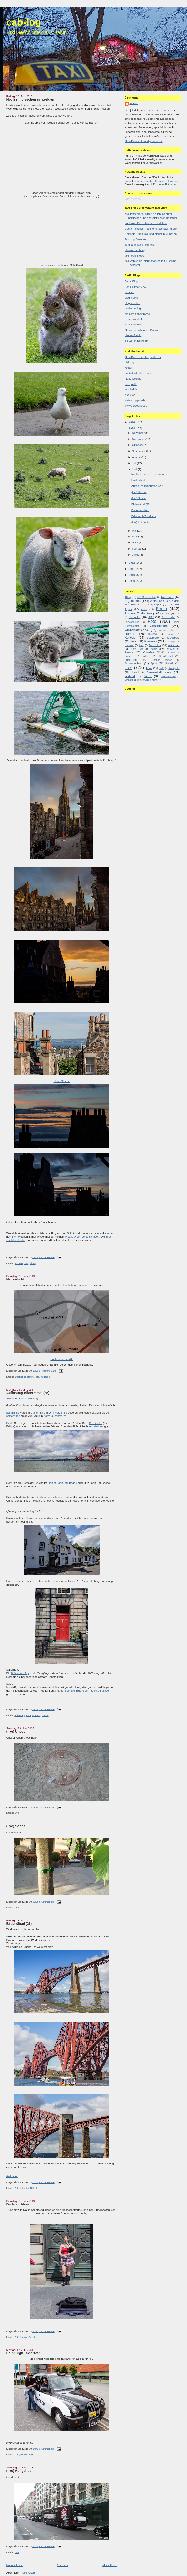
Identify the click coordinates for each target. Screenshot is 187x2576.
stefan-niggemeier (135, 400)
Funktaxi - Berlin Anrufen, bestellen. (146, 223)
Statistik (169, 663)
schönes (131, 659)
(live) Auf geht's (18, 2471)
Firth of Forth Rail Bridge (62, 1483)
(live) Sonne (15, 1826)
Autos (144, 609)
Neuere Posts (14, 2565)
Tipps (149, 668)
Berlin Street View (135, 286)
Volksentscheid (168, 676)
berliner (129, 292)
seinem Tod (13, 1415)
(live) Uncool (16, 1731)
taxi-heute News (134, 255)
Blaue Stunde (62, 1081)
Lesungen (171, 641)
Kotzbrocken (152, 637)
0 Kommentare (46, 1257)
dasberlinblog (133, 308)
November (138, 439)
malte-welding (133, 378)
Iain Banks (12, 1412)
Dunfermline (37, 1412)
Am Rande (167, 597)
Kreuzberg (173, 637)
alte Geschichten (146, 597)
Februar (137, 548)
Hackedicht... (16, 1279)
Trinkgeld (173, 668)
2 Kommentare (46, 1709)
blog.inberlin (132, 297)
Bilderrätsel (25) (19, 1924)
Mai (134, 530)
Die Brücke (95, 1423)
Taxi (26, 1263)
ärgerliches (20, 1376)
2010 (132, 574)
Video (33, 1263)
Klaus (134, 103)
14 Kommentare (47, 1371)
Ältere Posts (109, 2565)
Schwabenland (133, 663)
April (135, 536)
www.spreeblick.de (136, 405)
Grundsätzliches (136, 630)
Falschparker (132, 622)
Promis (128, 656)
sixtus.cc (130, 394)
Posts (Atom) (28, 2572)
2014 (132, 422)
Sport (154, 663)
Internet (152, 633)
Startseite (62, 2565)
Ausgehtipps (154, 604)
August (136, 457)
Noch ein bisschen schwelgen (30, 99)
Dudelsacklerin (18, 2204)
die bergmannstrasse (137, 313)
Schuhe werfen (162, 660)
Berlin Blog (131, 281)
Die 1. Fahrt (168, 617)
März (135, 542)
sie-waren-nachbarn (137, 340)
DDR (151, 617)
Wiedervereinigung (147, 680)
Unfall (135, 672)
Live (17, 1813)
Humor (23, 2337)
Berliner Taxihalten (138, 613)
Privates (19, 1263)
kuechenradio (133, 324)
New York (137, 648)
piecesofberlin (133, 335)
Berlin (30, 1376)
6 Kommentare (46, 2182)
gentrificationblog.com (138, 373)
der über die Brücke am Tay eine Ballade (85, 1690)
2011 (132, 569)
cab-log (23, 22)
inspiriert (94, 1426)
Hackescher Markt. (61, 1359)
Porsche (170, 648)
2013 (132, 428)
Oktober (137, 445)
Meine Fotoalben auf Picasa (141, 330)
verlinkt (130, 676)
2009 (132, 580)
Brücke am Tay (20, 1673)
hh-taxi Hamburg (135, 250)
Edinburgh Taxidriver (23, 2353)
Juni (135, 469)
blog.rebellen (132, 303)
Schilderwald (166, 656)
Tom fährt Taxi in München (140, 244)
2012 (132, 562)
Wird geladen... (134, 198)
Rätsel (45, 1715)
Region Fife (60, 1412)
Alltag (128, 597)
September (139, 451)
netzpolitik (131, 384)
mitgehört (173, 645)
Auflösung (19, 1715)
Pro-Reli (171, 652)
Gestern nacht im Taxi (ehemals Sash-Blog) (151, 228)
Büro (177, 614)
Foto (37, 1376)
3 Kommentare (46, 2331)
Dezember (138, 432)
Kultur (134, 641)
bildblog (129, 362)
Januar (136, 554)
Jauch (171, 634)
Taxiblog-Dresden (135, 239)
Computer (135, 617)
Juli (134, 463)
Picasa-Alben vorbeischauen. (82, 1236)
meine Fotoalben (167, 184)
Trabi (161, 668)
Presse (129, 652)
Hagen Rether (166, 630)
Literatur (36, 1715)
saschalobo (131, 389)
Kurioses (45, 1376)
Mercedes (155, 645)
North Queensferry (55, 1415)
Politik (153, 648)
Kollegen (131, 637)
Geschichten (159, 626)
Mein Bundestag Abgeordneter (143, 357)
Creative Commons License (160, 181)
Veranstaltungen (159, 672)
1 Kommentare (46, 1807)
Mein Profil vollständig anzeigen (144, 141)
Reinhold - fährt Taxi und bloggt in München (151, 233)
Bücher (166, 613)
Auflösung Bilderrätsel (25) (28, 1393)
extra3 (128, 368)
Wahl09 (129, 680)
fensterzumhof (133, 319)
